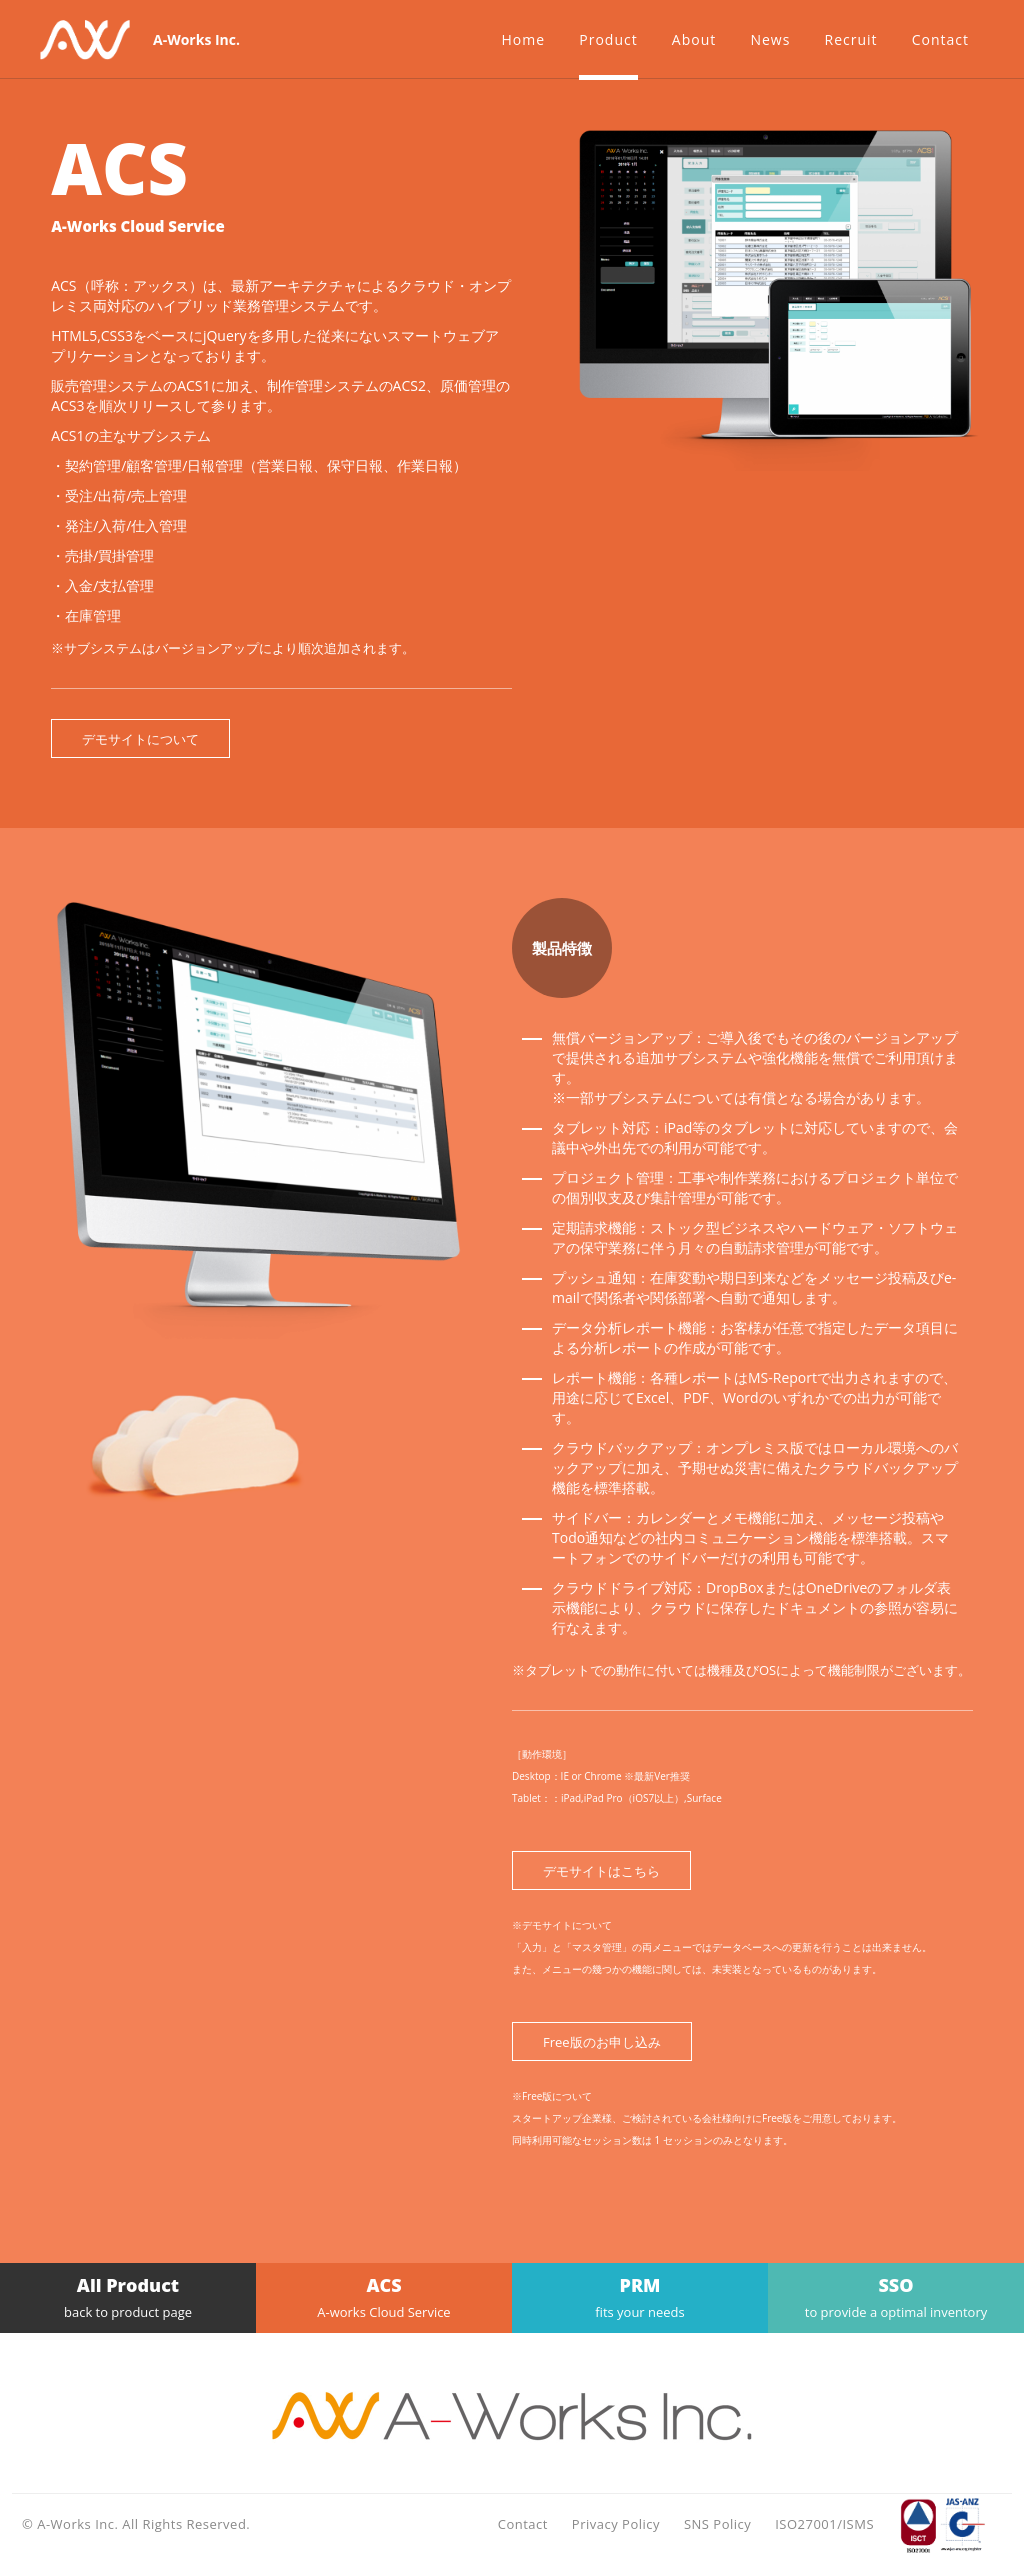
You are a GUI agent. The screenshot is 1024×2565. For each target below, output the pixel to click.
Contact (523, 2524)
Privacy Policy (616, 2524)
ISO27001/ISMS (824, 2524)
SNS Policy (717, 2524)
